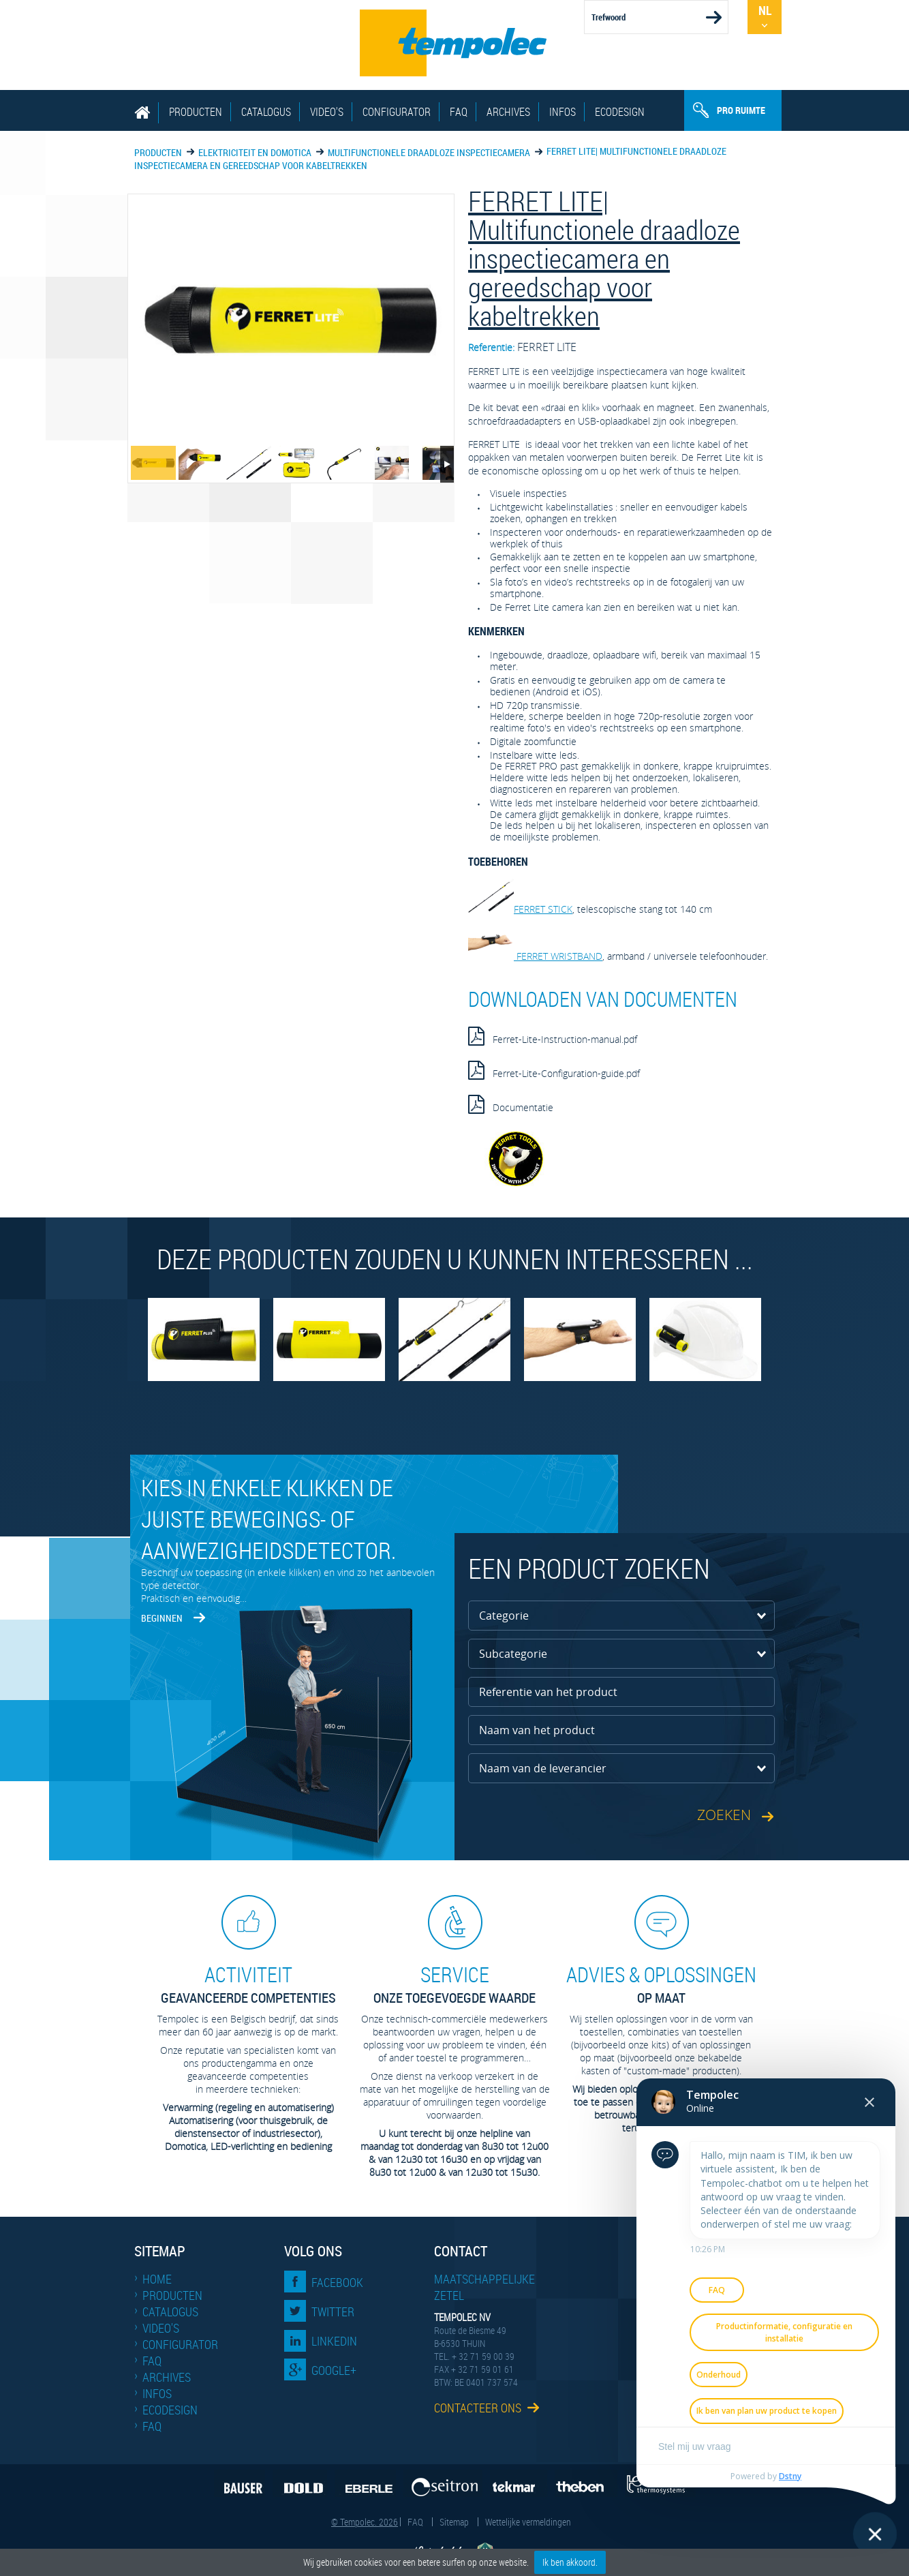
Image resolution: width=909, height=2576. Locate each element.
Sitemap (454, 2521)
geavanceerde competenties (248, 1984)
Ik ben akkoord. (570, 2562)
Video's (326, 111)
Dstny (790, 2476)
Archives (508, 111)
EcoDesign (620, 111)
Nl (764, 10)
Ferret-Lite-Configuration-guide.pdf (554, 1070)
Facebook (337, 2282)
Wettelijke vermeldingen (528, 2521)
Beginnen (162, 1617)
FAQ (458, 111)
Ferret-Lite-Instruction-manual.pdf (552, 1036)
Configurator (397, 111)
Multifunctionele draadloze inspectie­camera (429, 152)
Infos (562, 111)
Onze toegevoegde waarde (454, 1984)
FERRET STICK (520, 909)
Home (157, 2279)
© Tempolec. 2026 (364, 2521)
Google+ (333, 2370)
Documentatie (510, 1104)
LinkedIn (334, 2341)
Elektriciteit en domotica (254, 152)
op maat (661, 1984)
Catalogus (266, 111)
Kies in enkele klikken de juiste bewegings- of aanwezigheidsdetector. (268, 1519)
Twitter (332, 2311)
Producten (195, 111)
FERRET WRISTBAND (535, 956)
